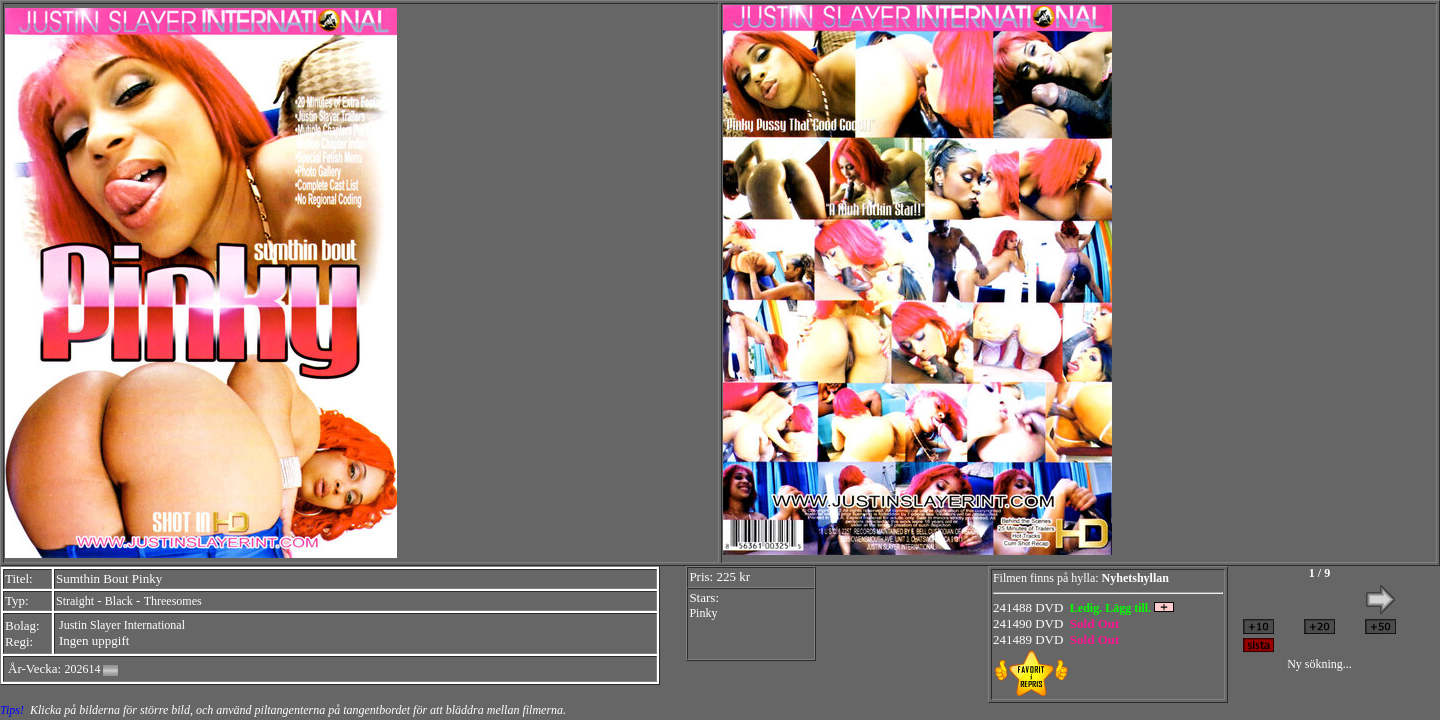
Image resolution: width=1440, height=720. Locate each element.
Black (119, 601)
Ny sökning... (1319, 664)
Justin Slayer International (122, 625)
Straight (75, 601)
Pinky (703, 613)
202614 (82, 669)
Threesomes (173, 601)
